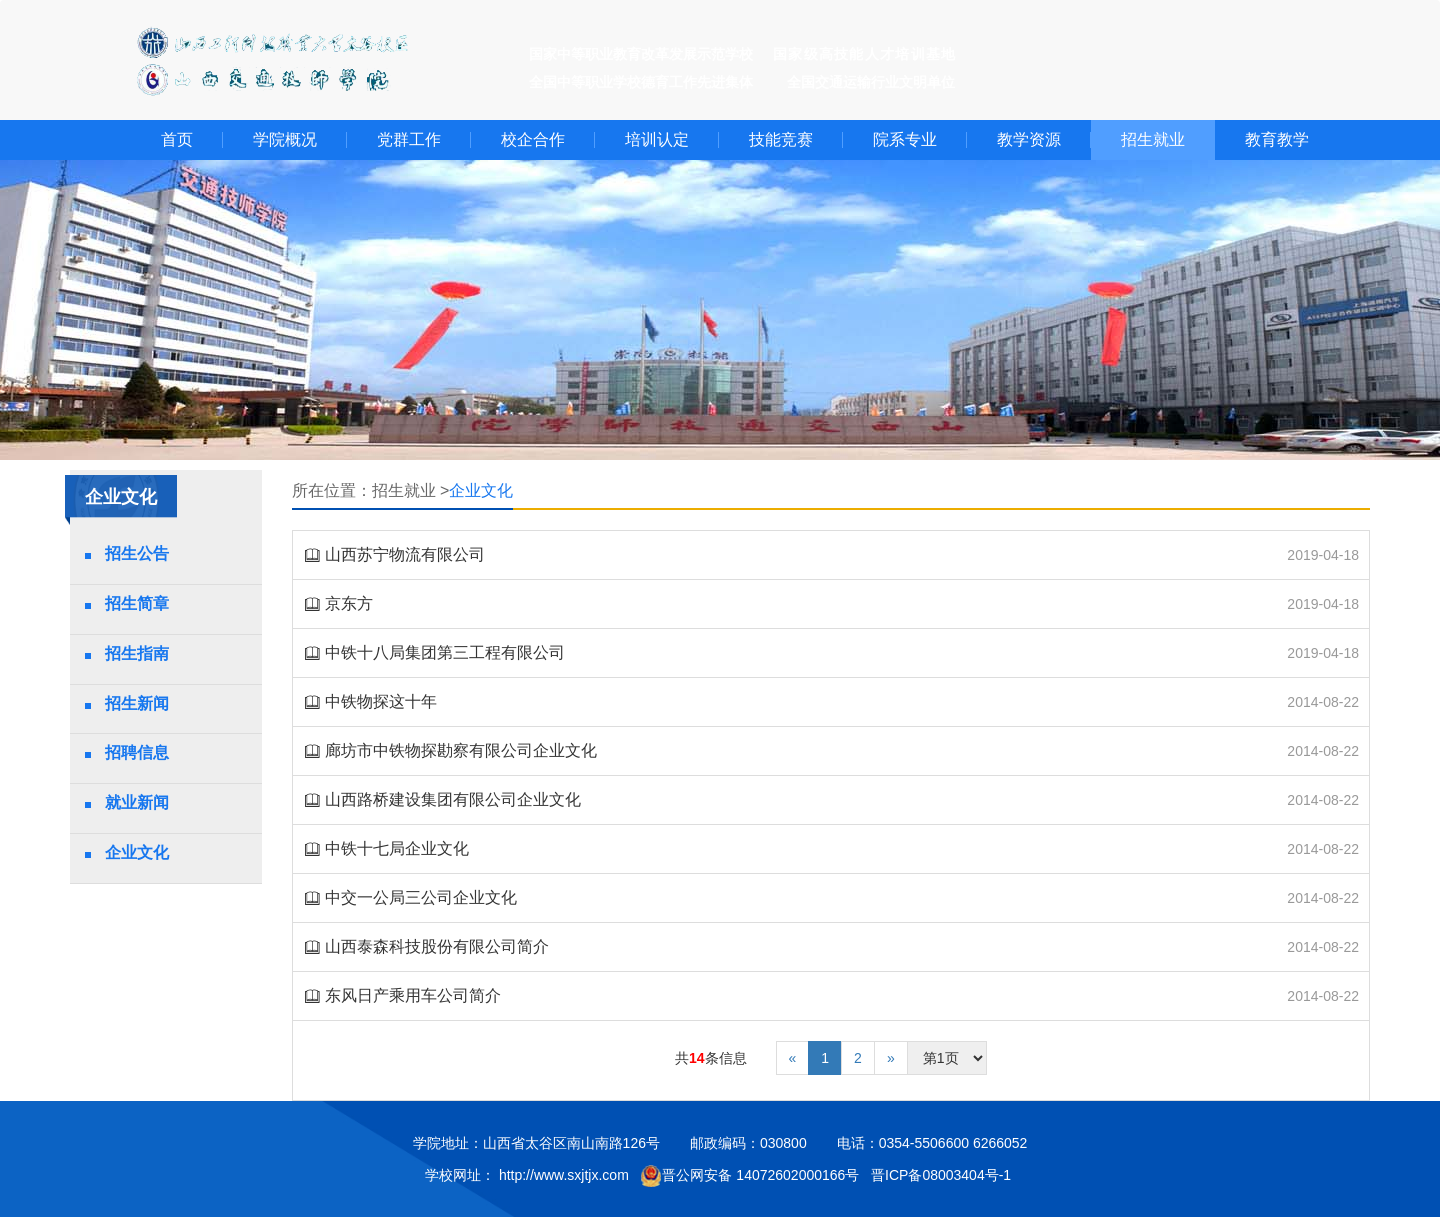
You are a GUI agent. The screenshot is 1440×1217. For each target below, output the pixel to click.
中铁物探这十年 (381, 701)
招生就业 (1153, 139)
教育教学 (1277, 139)
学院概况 (285, 139)
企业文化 (137, 852)
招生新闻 (137, 703)
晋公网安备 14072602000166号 (749, 1176)
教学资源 (1029, 139)
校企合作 (533, 139)
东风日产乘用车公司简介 (413, 995)
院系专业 (905, 139)
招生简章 (137, 603)
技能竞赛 (781, 139)
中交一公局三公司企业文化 (421, 897)
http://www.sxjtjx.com (564, 1175)
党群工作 (409, 139)
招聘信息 (137, 752)
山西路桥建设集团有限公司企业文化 (453, 799)
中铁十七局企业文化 (397, 848)
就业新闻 (137, 802)
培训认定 (657, 139)
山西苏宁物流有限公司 (405, 554)
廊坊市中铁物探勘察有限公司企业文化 (461, 750)
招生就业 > (411, 490)
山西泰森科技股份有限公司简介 (437, 946)
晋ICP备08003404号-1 (943, 1175)
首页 (177, 139)
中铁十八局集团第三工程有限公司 (445, 652)
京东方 (349, 603)
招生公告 (137, 553)
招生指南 (137, 653)
